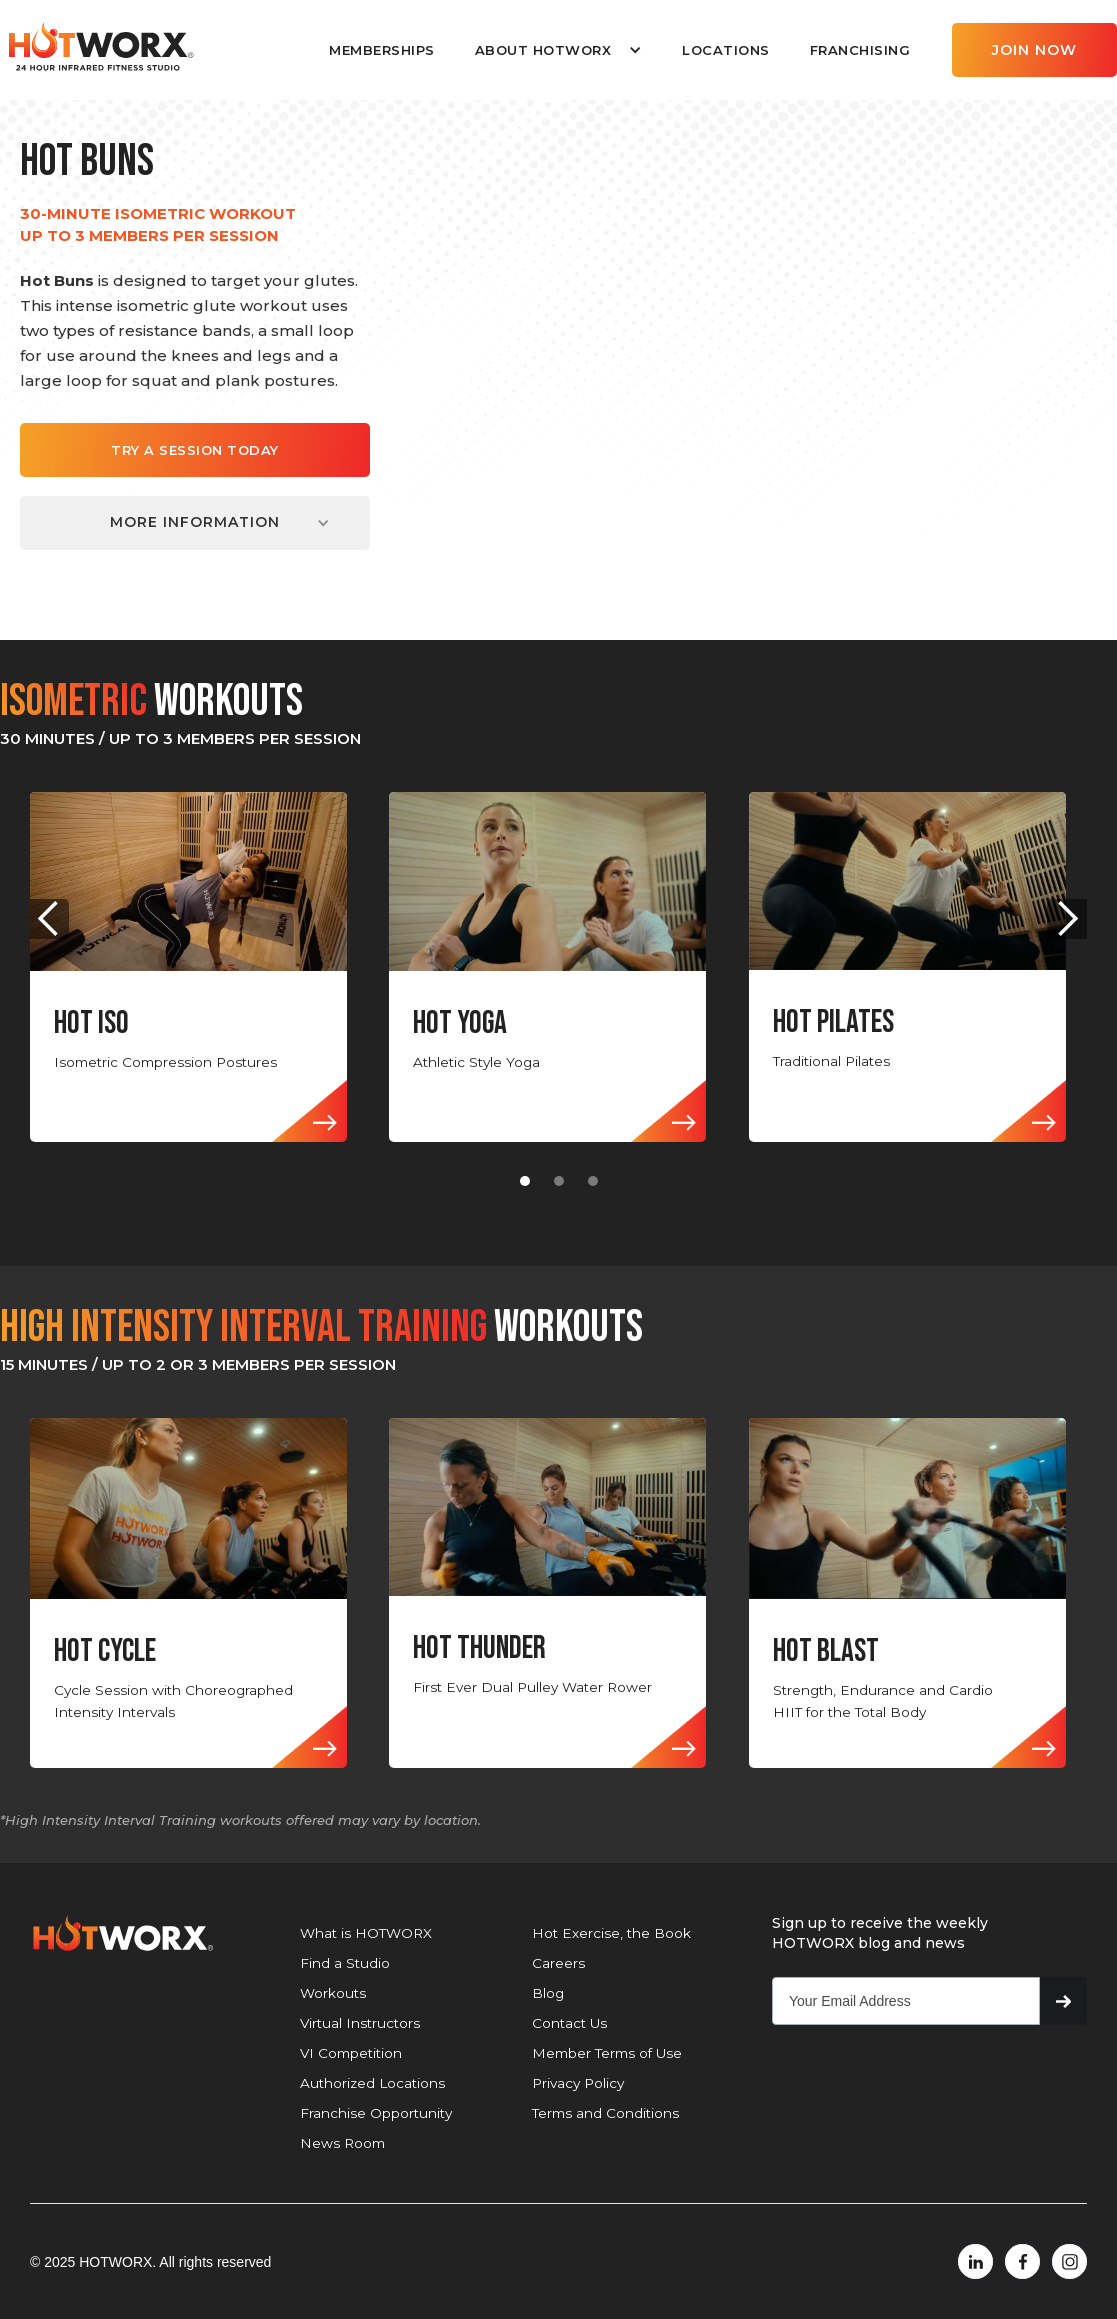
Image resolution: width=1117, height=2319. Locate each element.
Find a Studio (345, 1963)
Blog (548, 1993)
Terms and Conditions (605, 2113)
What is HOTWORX (366, 1933)
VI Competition (351, 2053)
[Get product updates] (906, 2001)
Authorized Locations (372, 2083)
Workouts (333, 1993)
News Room (342, 2143)
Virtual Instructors (360, 2023)
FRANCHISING (860, 50)
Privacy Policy (578, 2083)
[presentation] (924, 2084)
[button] (558, 50)
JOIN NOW (1034, 50)
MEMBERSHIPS (382, 50)
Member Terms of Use (607, 2053)
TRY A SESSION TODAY (195, 450)
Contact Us (569, 2023)
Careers (558, 1963)
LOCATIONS (726, 50)
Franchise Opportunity (376, 2113)
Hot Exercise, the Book (611, 1933)
